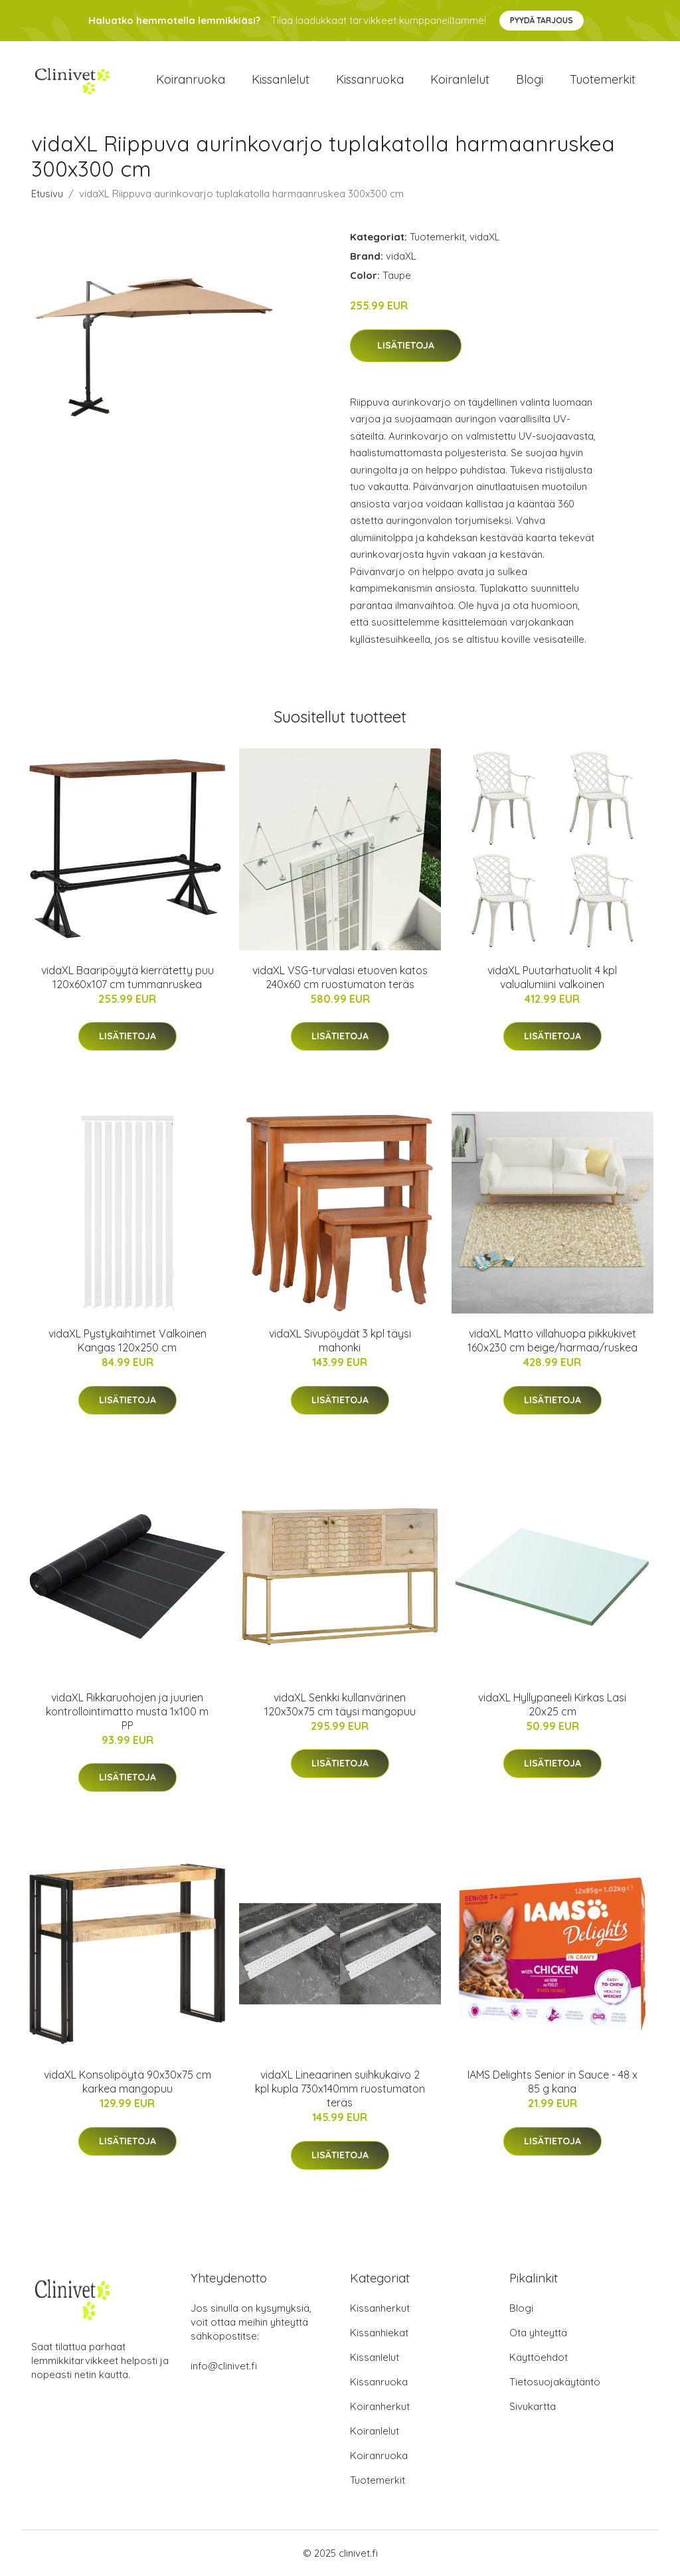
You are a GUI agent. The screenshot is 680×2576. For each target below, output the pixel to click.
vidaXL (484, 236)
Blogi (529, 79)
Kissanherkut (380, 2308)
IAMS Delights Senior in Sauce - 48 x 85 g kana (553, 2081)
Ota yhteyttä (538, 2332)
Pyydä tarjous (541, 20)
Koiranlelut (459, 79)
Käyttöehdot (538, 2357)
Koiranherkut (380, 2406)
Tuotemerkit (603, 79)
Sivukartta (532, 2406)
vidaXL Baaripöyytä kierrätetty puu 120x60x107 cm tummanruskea (127, 977)
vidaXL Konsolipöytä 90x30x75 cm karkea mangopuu (127, 2081)
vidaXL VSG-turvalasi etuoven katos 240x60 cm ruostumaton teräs (340, 977)
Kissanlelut (280, 79)
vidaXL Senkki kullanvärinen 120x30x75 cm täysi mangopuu (340, 1704)
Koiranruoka (190, 79)
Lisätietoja (405, 345)
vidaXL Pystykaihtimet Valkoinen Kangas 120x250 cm (127, 1340)
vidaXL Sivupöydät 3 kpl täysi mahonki (340, 1340)
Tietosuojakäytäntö (554, 2381)
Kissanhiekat (379, 2332)
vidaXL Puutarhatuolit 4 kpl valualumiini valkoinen (552, 977)
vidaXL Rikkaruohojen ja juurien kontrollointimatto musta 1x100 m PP (127, 1711)
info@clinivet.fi (224, 2366)
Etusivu (47, 193)
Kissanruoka (370, 79)
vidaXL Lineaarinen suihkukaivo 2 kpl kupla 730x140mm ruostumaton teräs (340, 2088)
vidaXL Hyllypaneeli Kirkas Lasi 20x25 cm (552, 1704)
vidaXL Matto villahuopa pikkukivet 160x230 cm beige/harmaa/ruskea (553, 1340)
